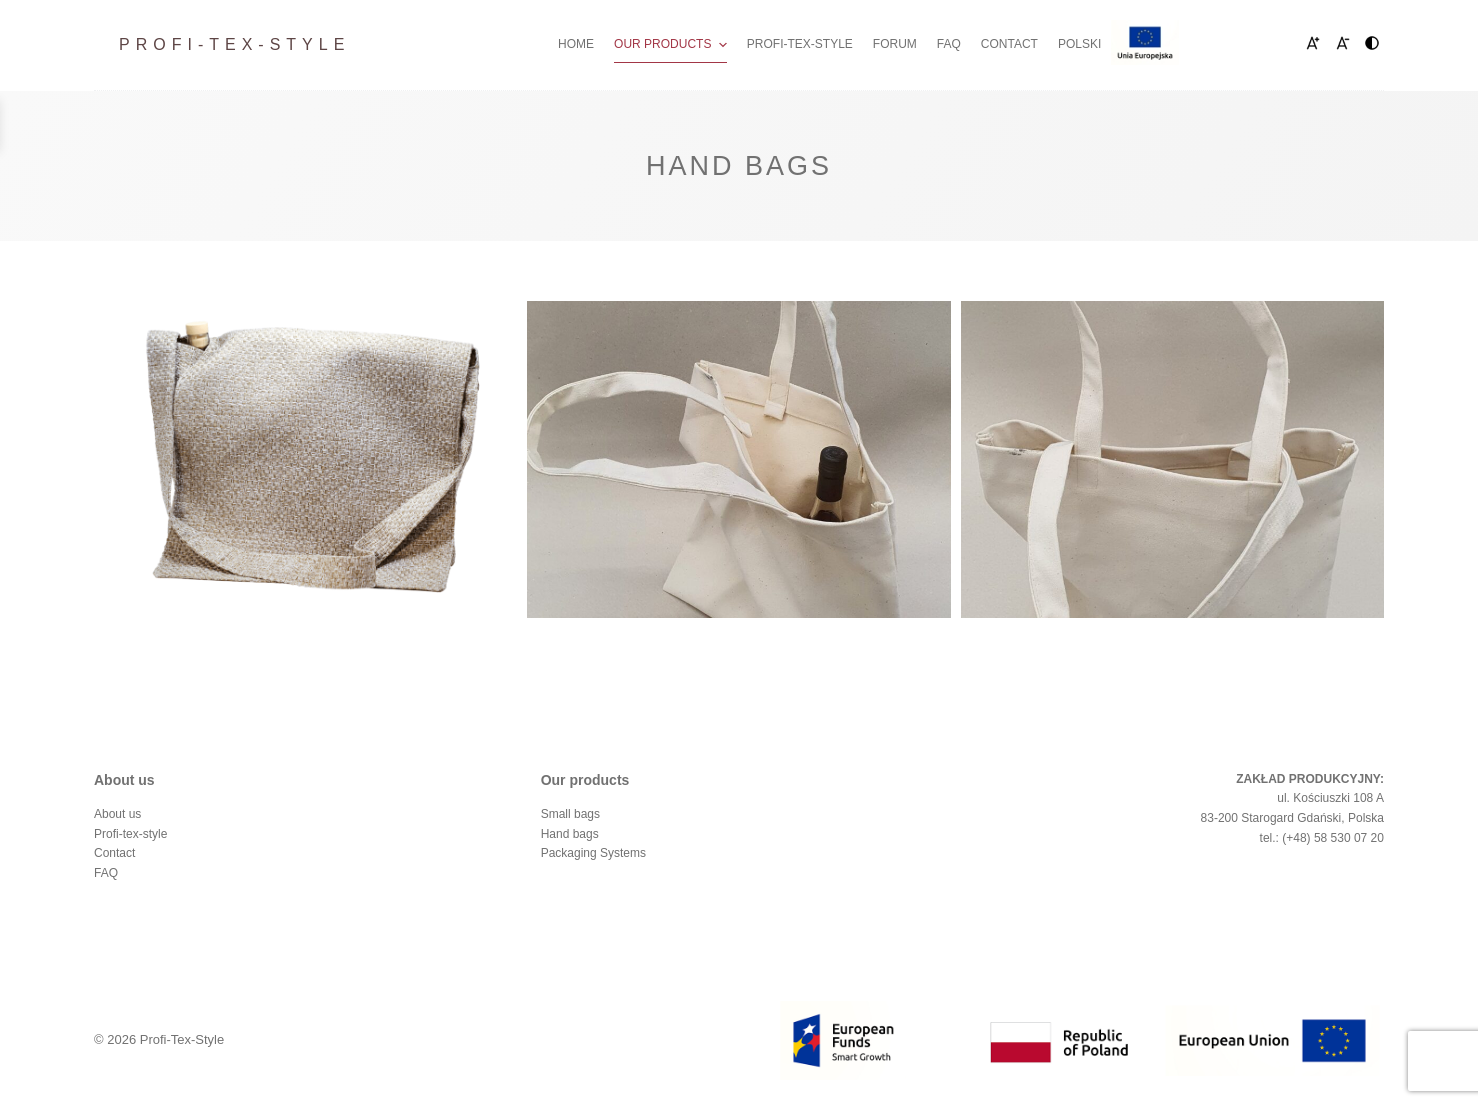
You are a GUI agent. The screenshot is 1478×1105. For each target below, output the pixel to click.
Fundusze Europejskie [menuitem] (1197, 44)
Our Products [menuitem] (673, 45)
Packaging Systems (593, 853)
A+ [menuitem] (1302, 44)
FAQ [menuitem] (949, 44)
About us (117, 814)
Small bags (570, 814)
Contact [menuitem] (1009, 44)
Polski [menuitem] (1079, 44)
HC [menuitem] (1375, 44)
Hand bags (570, 834)
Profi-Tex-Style (234, 44)
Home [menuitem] (576, 44)
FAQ (106, 873)
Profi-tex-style (130, 834)
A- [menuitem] (1339, 44)
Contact (114, 853)
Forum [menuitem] (895, 44)
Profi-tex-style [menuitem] (800, 44)
